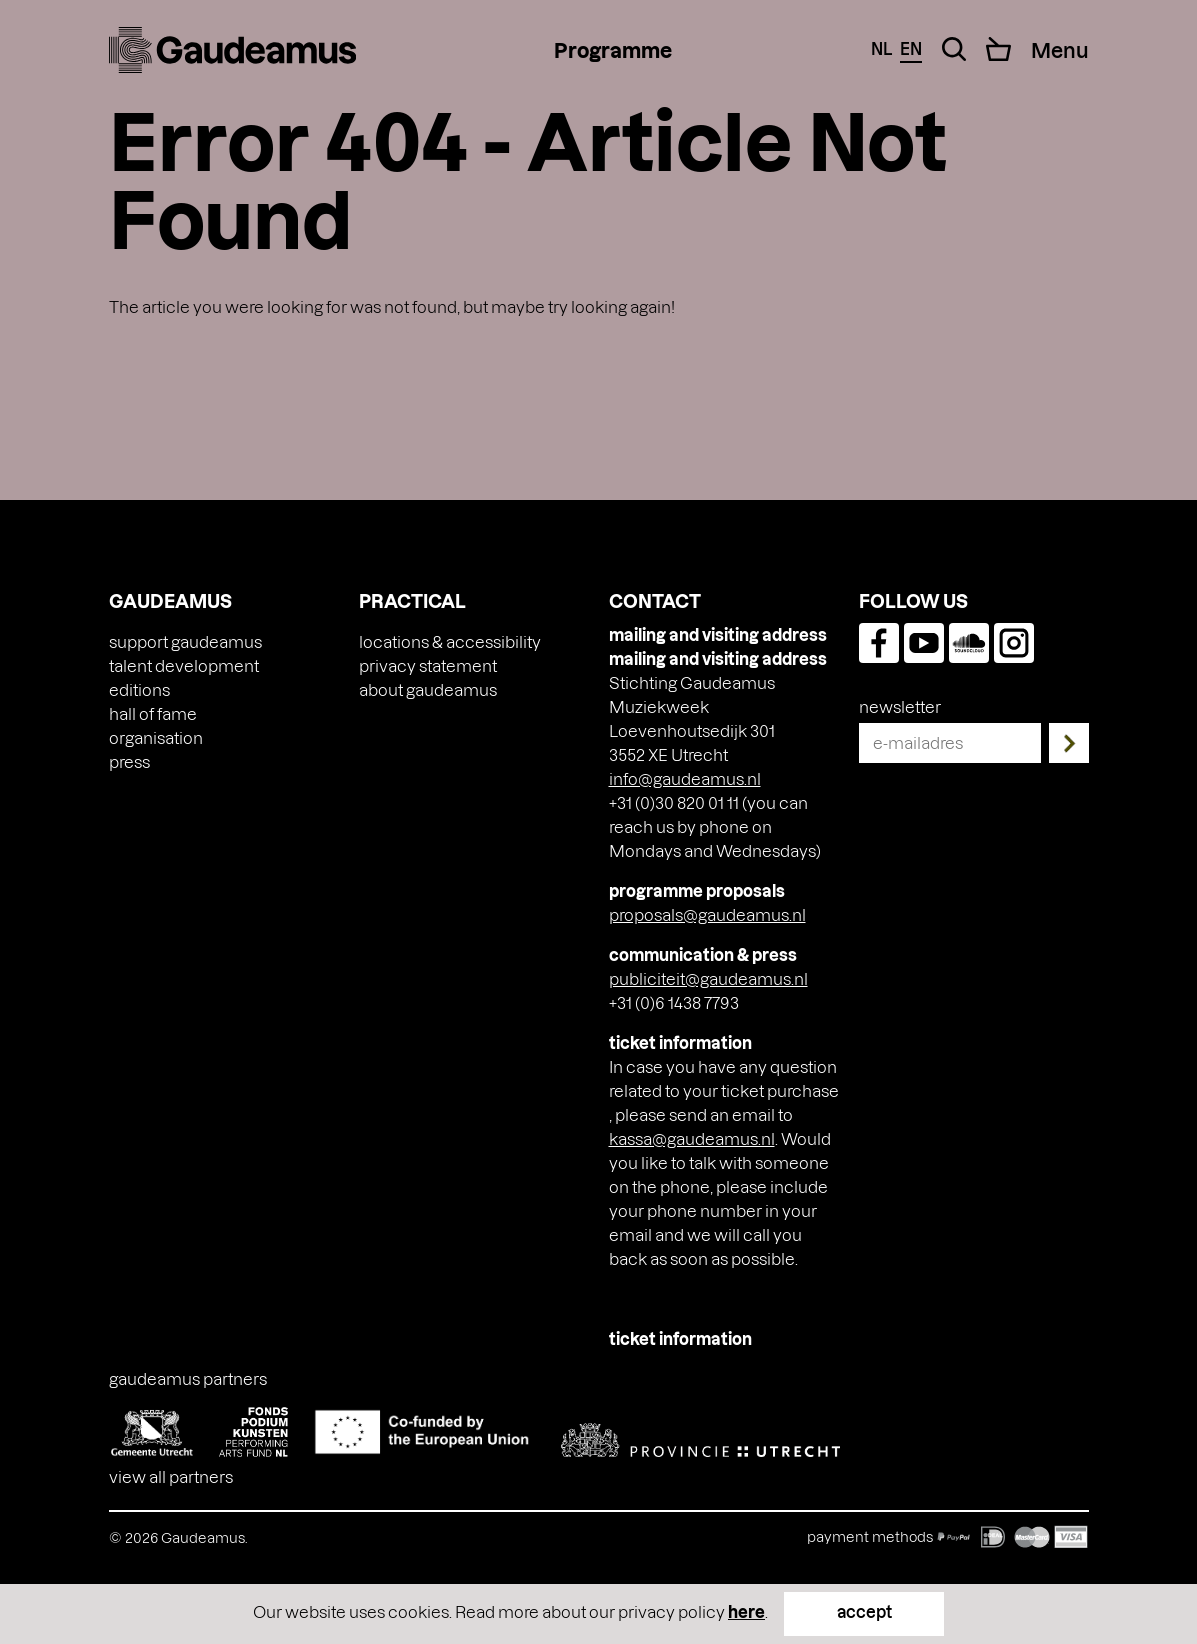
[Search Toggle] (954, 49)
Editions (139, 689)
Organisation (156, 737)
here (746, 1611)
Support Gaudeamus (185, 641)
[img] (232, 50)
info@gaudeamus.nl (685, 778)
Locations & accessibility (450, 641)
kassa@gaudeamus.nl (692, 1138)
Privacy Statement (428, 665)
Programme (613, 50)
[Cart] (998, 49)
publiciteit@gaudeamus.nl (708, 978)
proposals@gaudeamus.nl (707, 914)
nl (881, 48)
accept (864, 1611)
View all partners (171, 1476)
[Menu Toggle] (1060, 50)
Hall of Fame (153, 713)
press (129, 761)
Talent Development (184, 665)
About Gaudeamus (428, 689)
